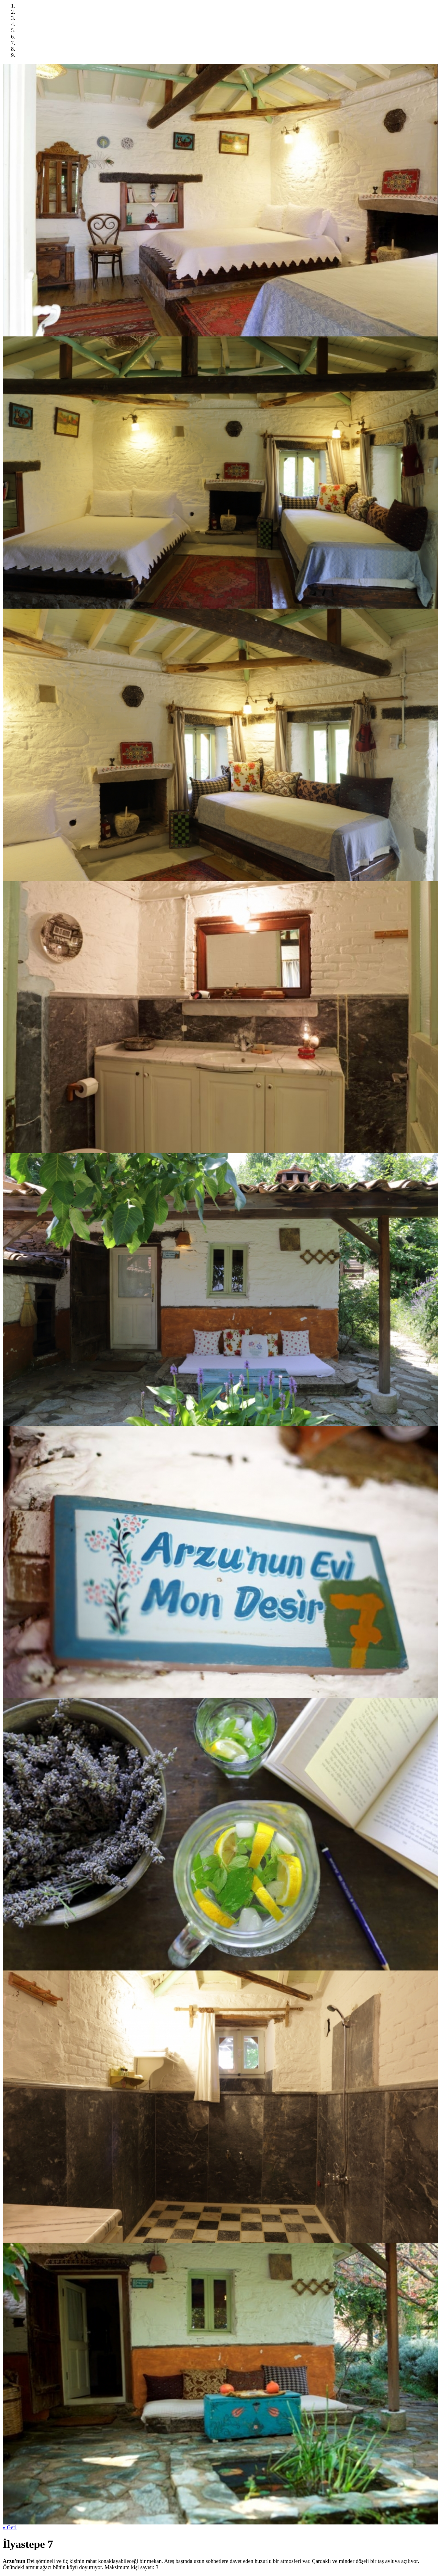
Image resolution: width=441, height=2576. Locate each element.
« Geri (9, 2527)
